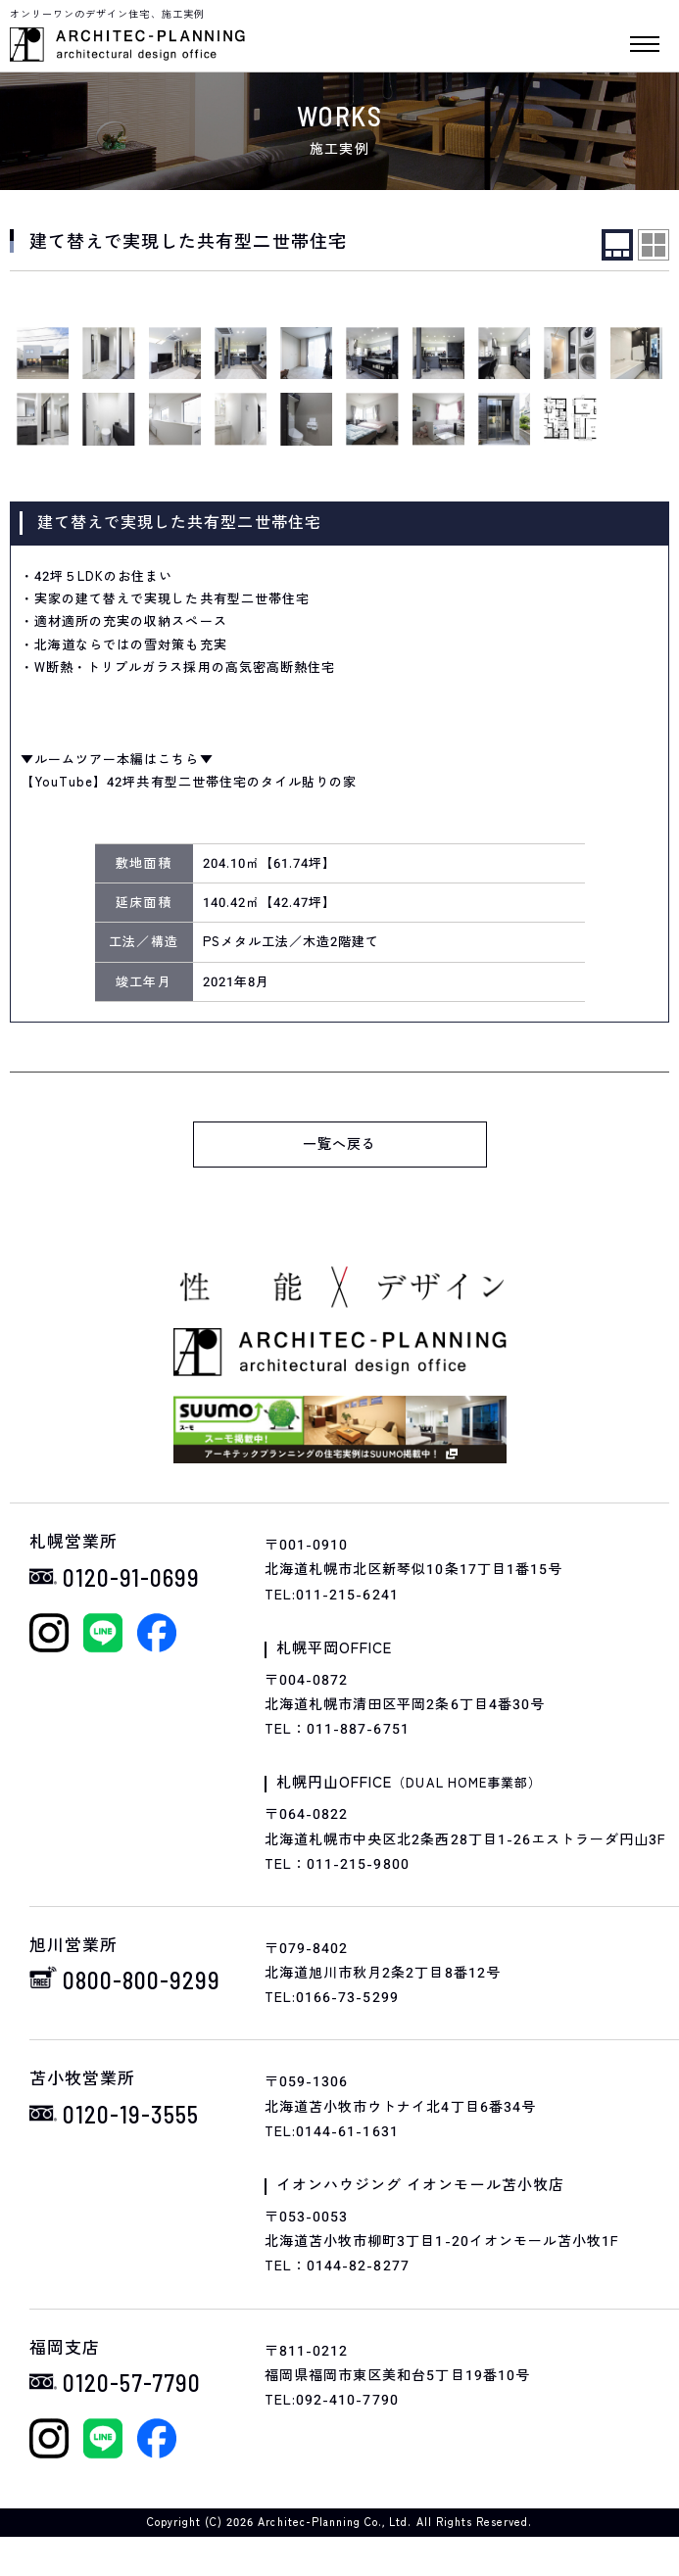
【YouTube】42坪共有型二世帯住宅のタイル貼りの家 (189, 782)
